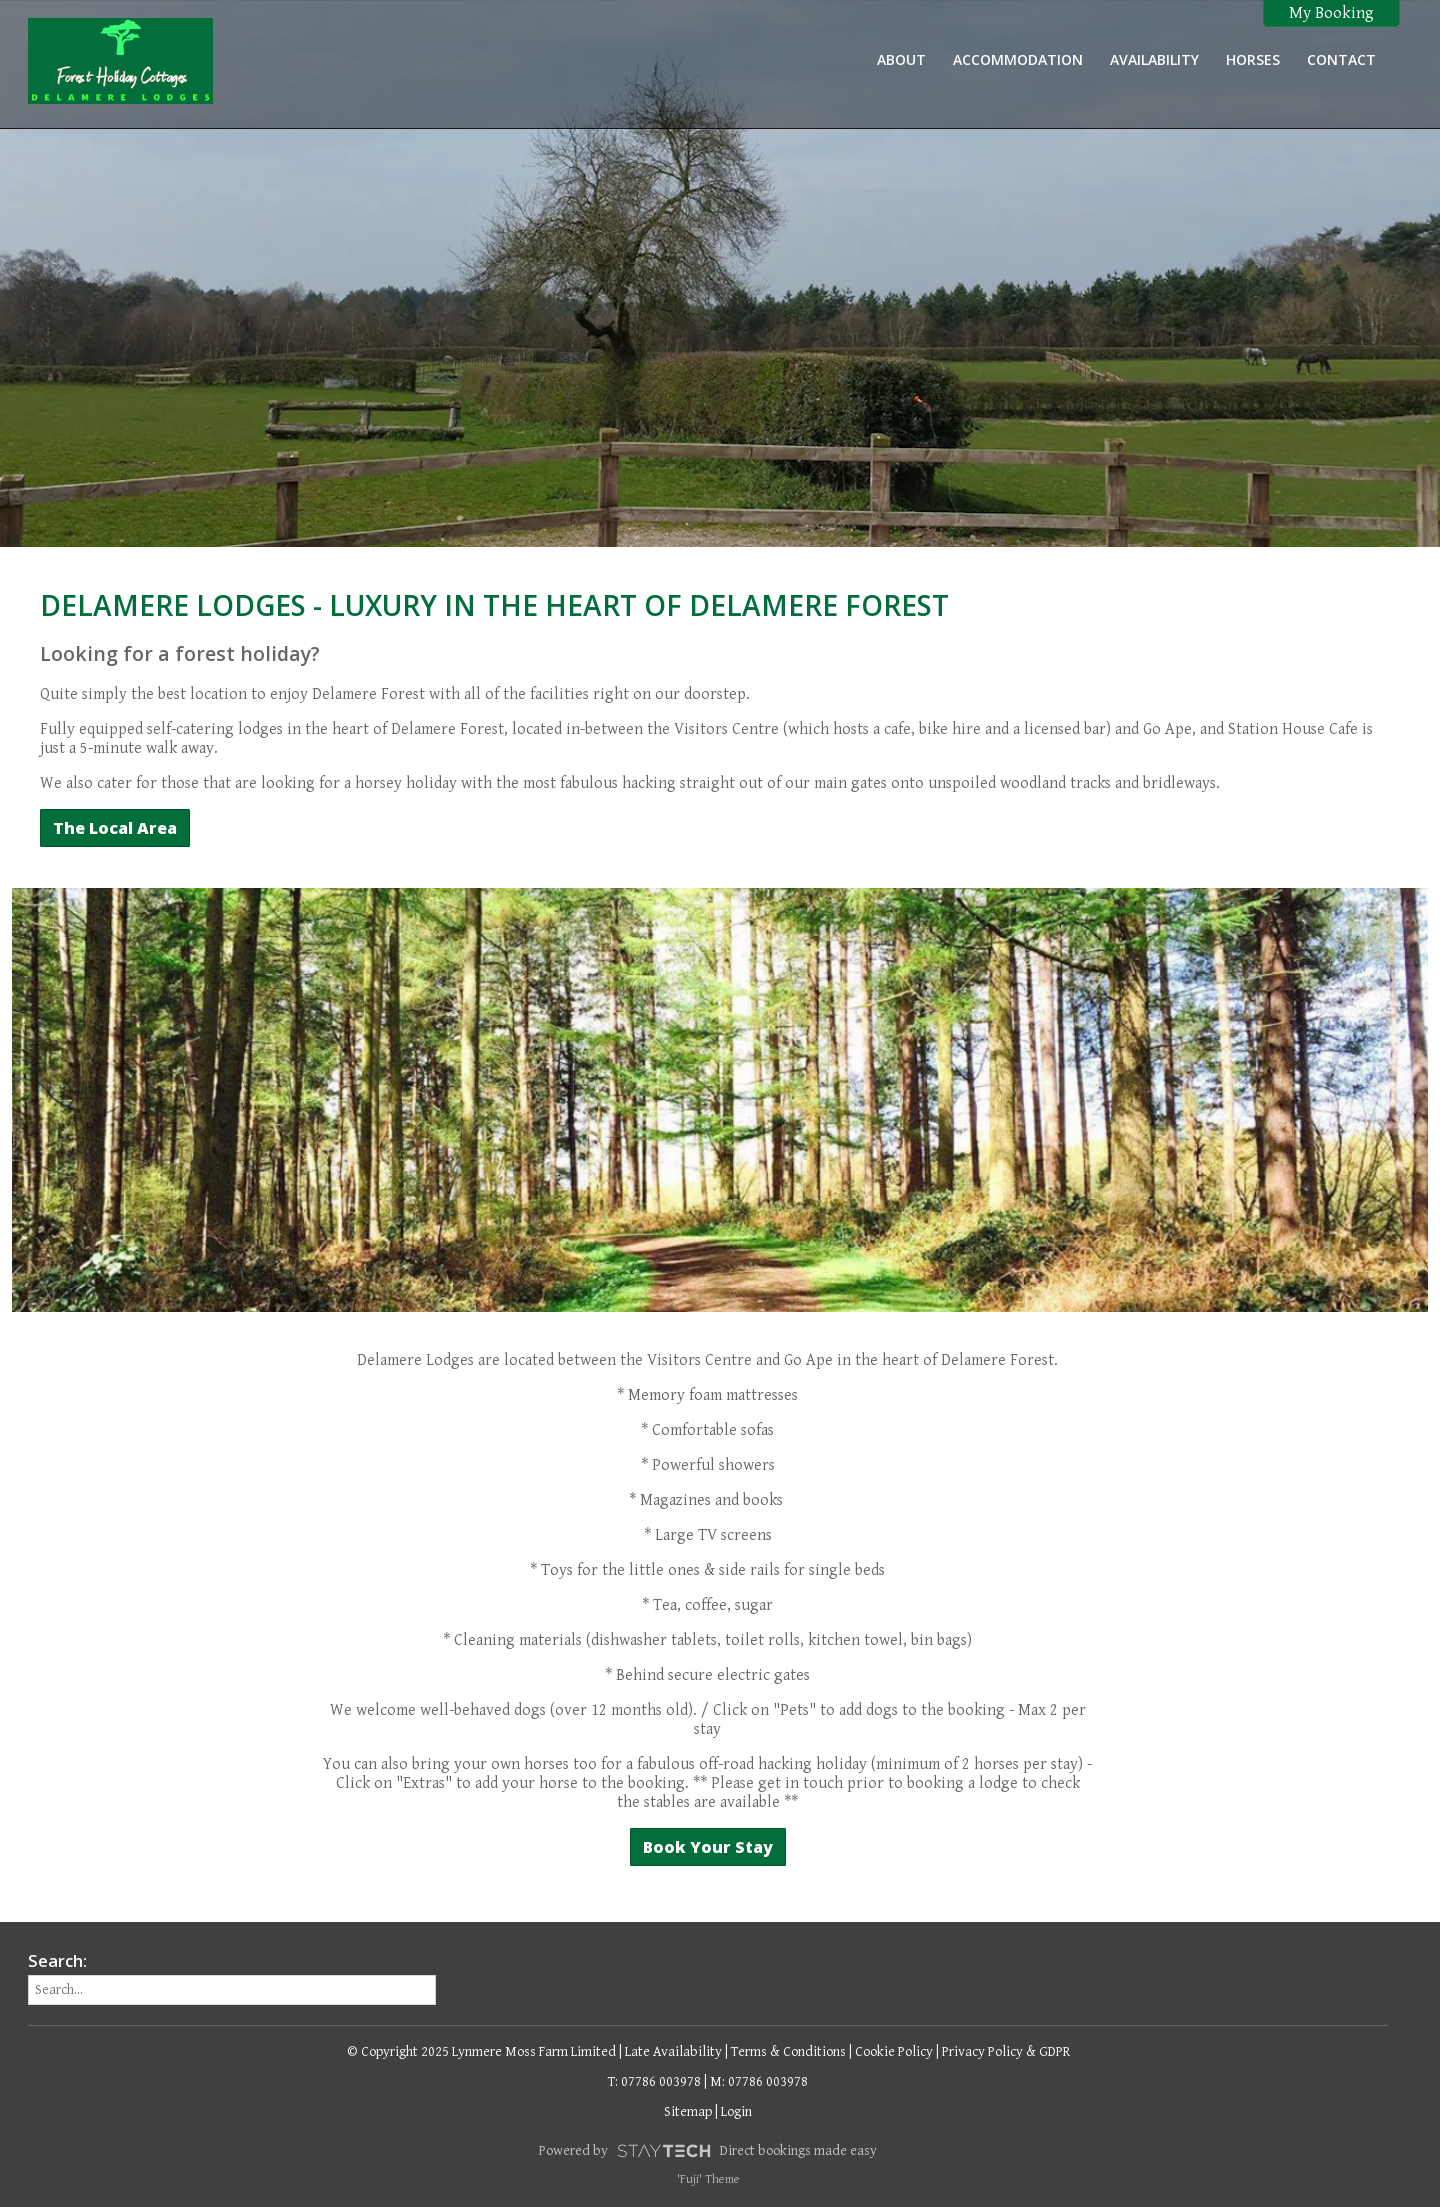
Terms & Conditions (788, 2052)
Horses (1253, 59)
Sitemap (688, 2112)
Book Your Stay (708, 1847)
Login (736, 2112)
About (901, 59)
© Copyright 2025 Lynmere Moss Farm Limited (481, 2052)
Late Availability (673, 2052)
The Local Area (115, 828)
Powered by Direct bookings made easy (708, 2151)
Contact (1341, 59)
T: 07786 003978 (654, 2082)
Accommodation (1018, 59)
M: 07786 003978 (759, 2082)
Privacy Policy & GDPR (1006, 2052)
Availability (1154, 59)
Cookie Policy (894, 2052)
